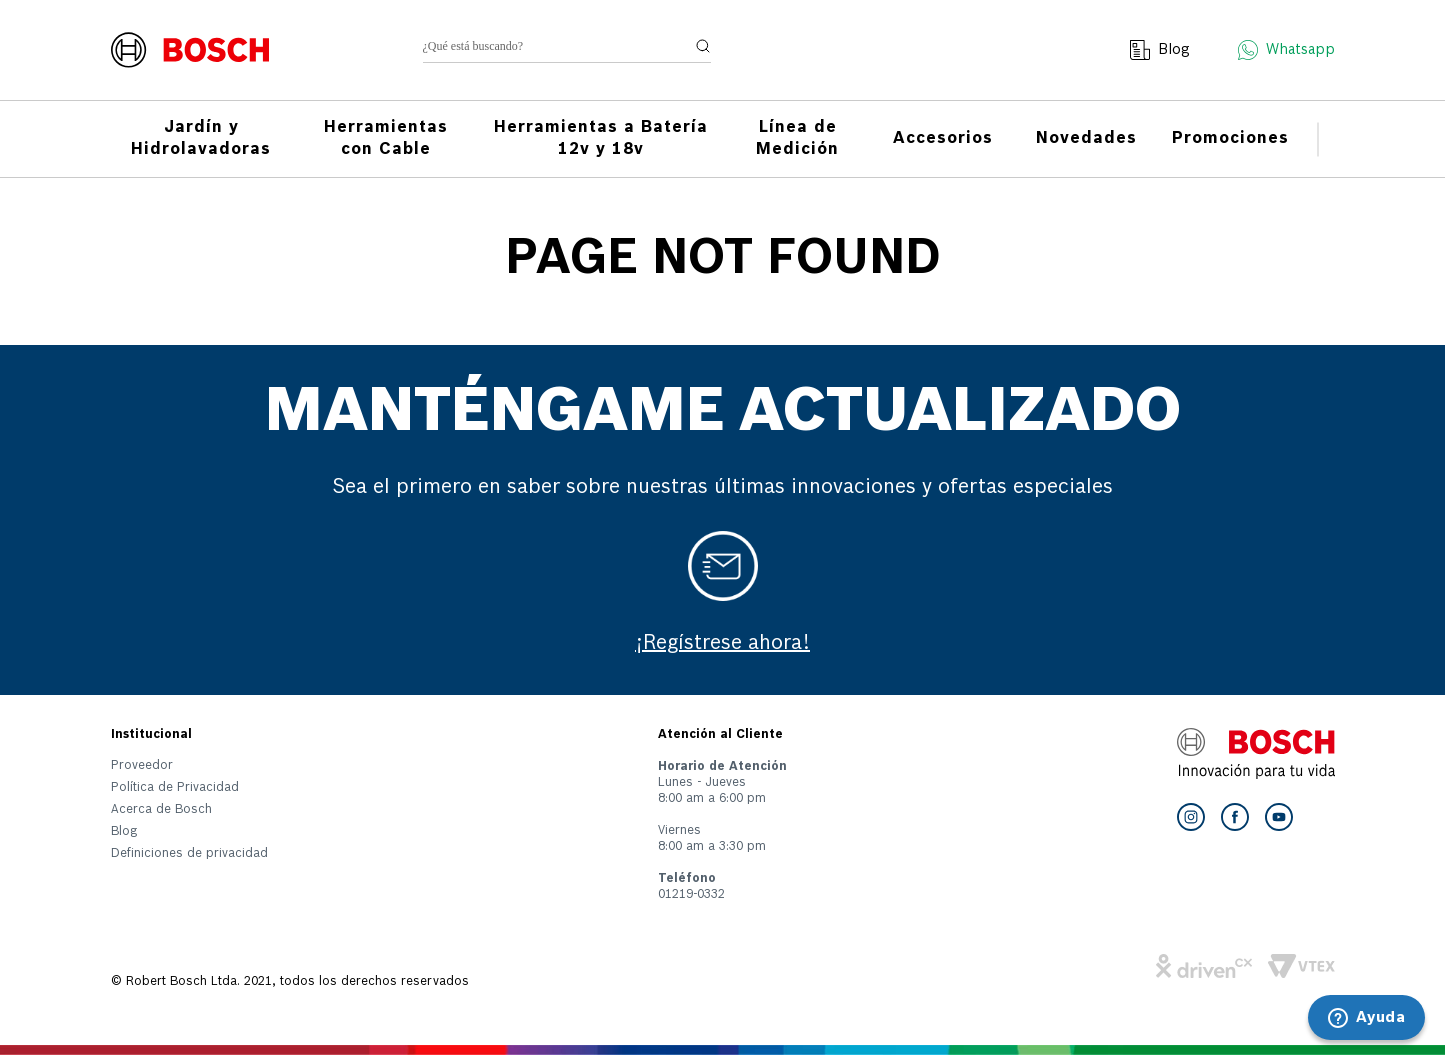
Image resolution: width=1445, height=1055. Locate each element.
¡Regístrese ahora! (722, 644)
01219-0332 (691, 895)
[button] (189, 858)
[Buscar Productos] (703, 46)
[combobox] (567, 50)
